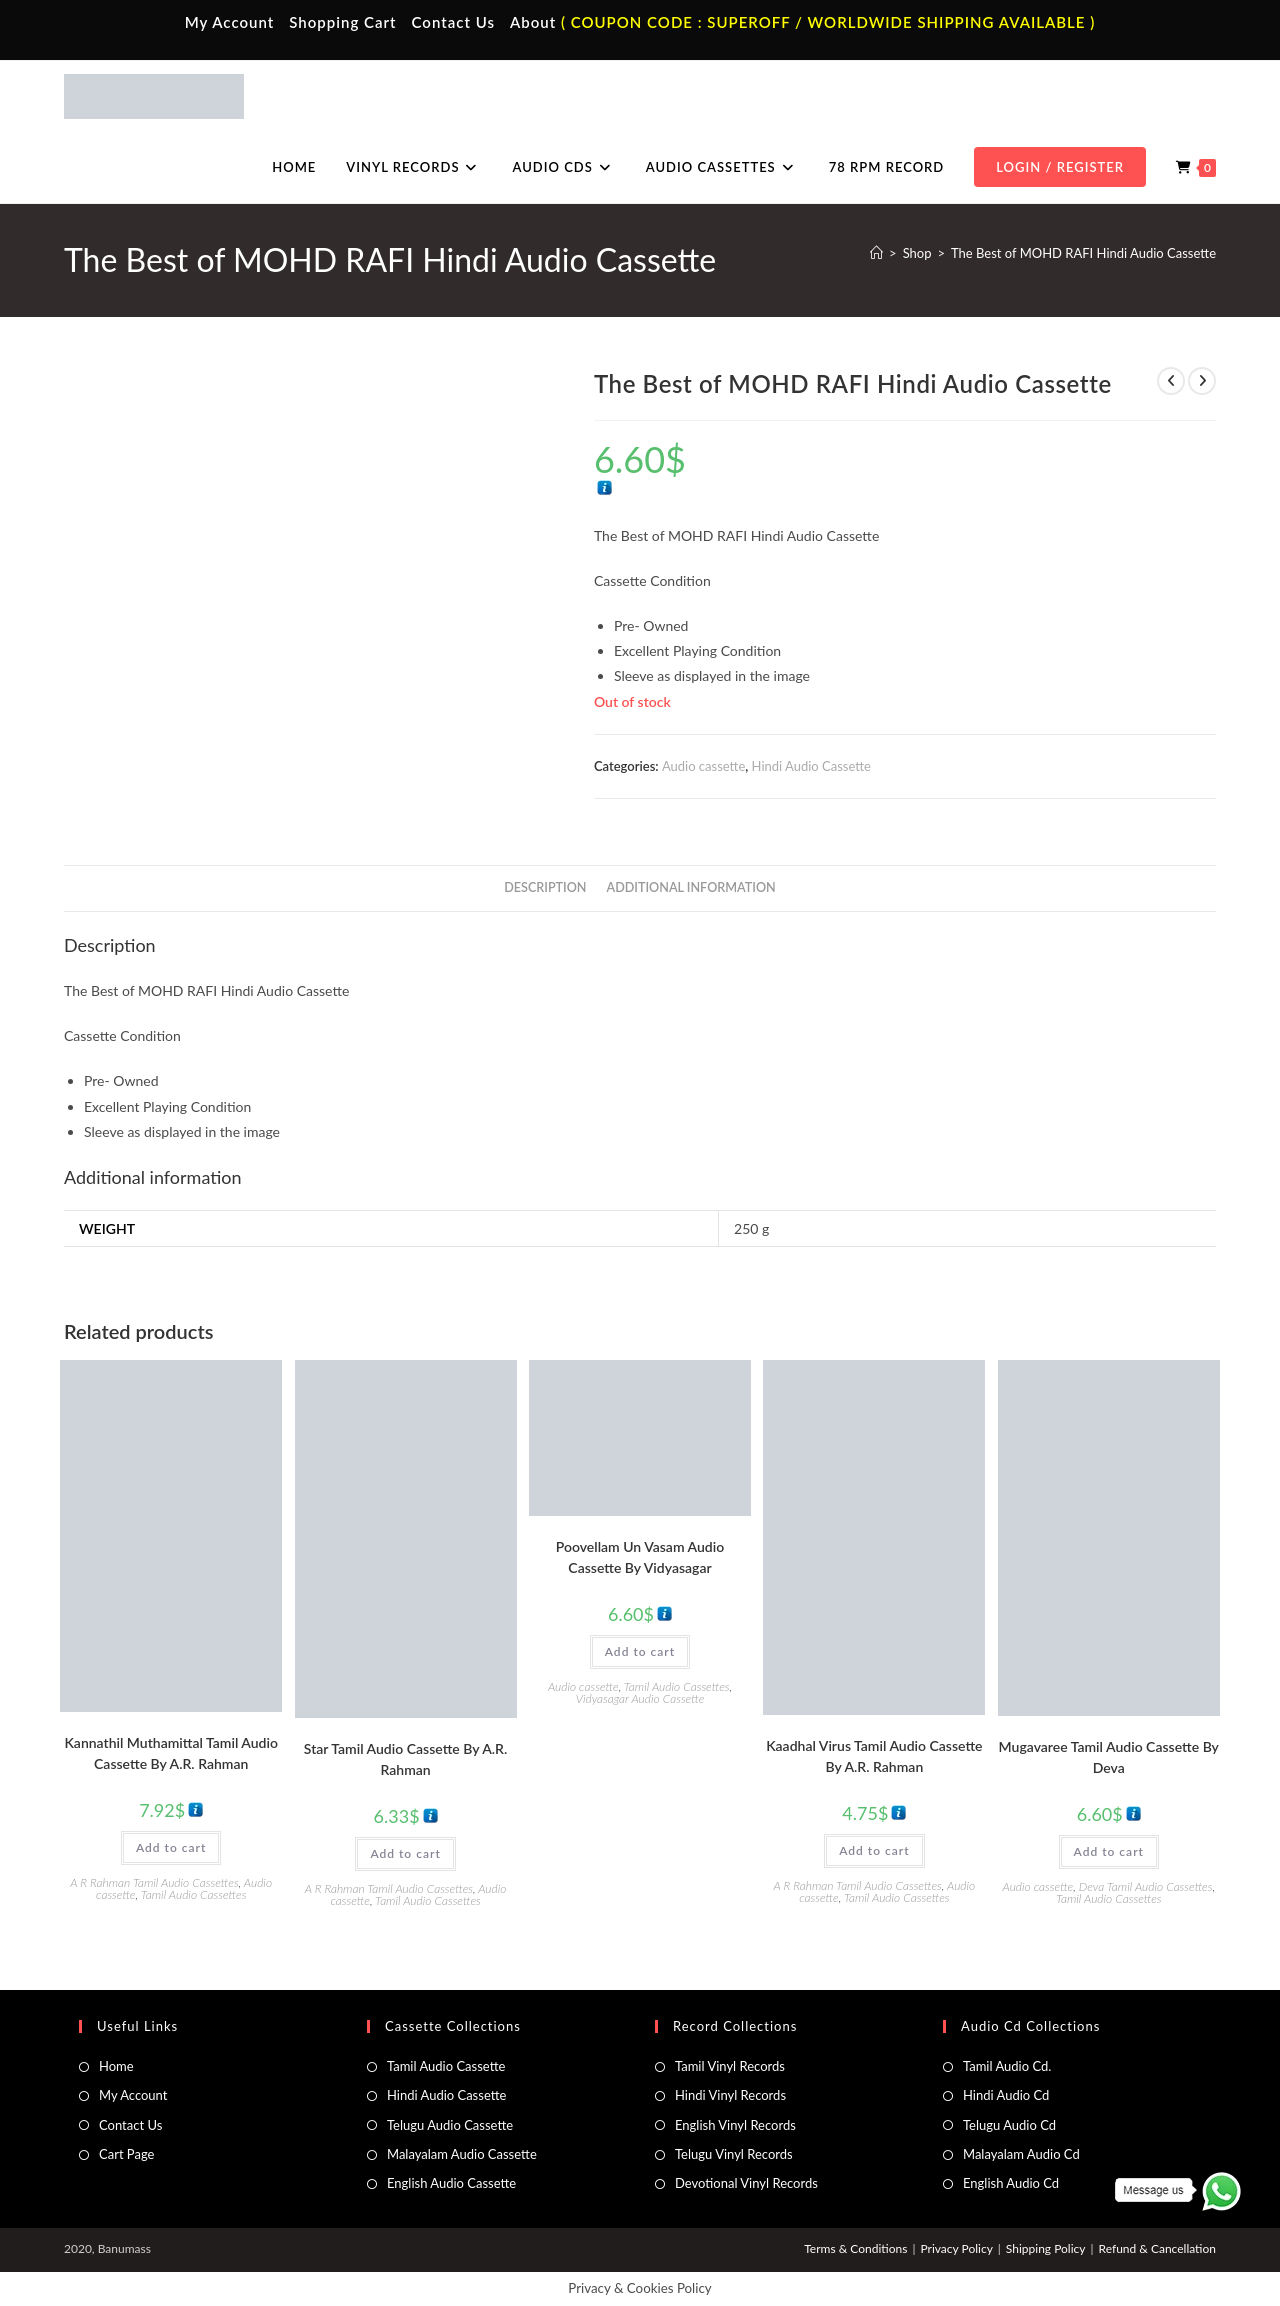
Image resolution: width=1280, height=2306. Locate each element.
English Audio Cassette (451, 2183)
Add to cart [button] (171, 1847)
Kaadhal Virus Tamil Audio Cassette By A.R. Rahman (874, 1756)
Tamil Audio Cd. (1007, 2066)
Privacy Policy (956, 2248)
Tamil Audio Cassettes (194, 1894)
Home (116, 2066)
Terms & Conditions (855, 2248)
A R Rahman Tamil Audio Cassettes (154, 1882)
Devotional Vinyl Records (746, 2183)
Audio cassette (703, 766)
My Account (230, 22)
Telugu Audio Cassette (450, 2125)
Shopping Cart (342, 22)
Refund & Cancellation (1157, 2248)
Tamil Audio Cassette (446, 2066)
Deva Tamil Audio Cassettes (1146, 1886)
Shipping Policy (1046, 2248)
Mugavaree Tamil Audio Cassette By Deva (1109, 1757)
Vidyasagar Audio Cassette (640, 1698)
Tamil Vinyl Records (730, 2066)
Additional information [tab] (691, 887)
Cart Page (126, 2154)
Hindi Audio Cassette (811, 766)
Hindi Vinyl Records (730, 2095)
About (533, 22)
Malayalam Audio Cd (1021, 2154)
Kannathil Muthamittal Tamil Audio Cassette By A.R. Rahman (171, 1753)
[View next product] (1202, 381)
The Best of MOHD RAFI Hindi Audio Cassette (1083, 253)
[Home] (876, 253)
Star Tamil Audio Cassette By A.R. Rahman (405, 1759)
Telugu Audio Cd (1009, 2125)
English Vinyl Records (735, 2125)
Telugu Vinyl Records (734, 2154)
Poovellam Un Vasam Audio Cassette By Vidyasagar (640, 1557)
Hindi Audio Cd (1006, 2095)
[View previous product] (1171, 381)
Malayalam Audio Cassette (462, 2154)
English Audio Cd (1011, 2183)
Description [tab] (545, 887)
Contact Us (453, 22)
